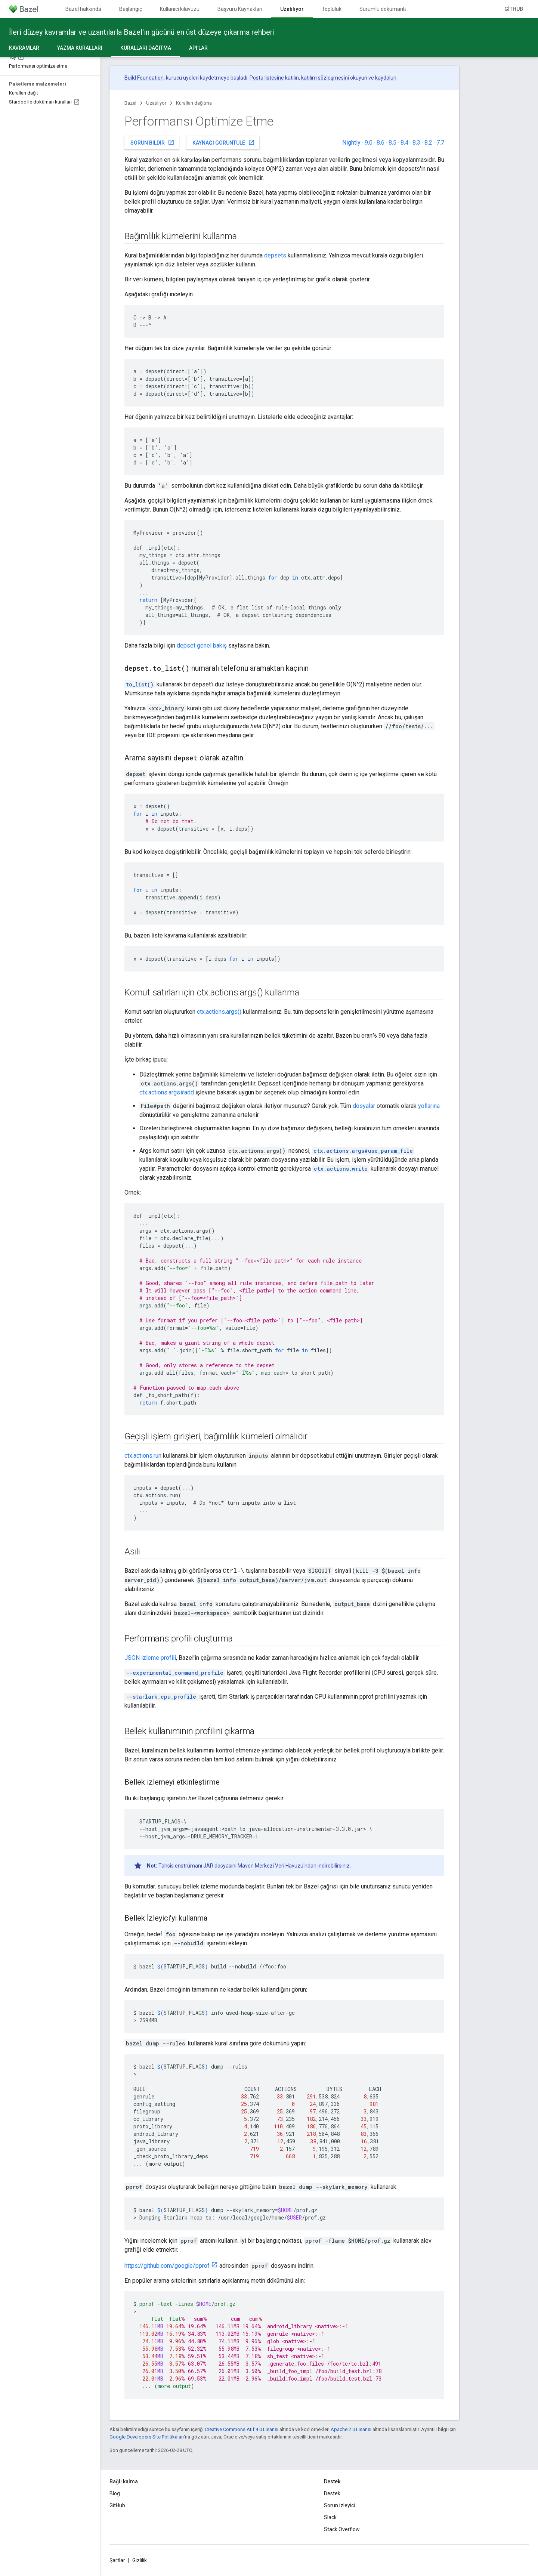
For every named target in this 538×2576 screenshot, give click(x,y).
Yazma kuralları (79, 48)
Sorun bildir (152, 142)
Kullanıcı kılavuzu (180, 9)
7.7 (440, 142)
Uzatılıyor (156, 103)
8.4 (404, 142)
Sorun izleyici (339, 2505)
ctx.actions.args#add (166, 1092)
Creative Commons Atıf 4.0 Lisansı (241, 2429)
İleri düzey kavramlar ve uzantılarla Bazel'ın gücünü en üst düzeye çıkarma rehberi (142, 32)
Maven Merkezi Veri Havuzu (270, 1866)
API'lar (198, 48)
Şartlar (117, 2560)
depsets (275, 255)
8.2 (428, 142)
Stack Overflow (342, 2529)
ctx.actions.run (142, 1455)
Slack (330, 2517)
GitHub (513, 9)
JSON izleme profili (150, 1657)
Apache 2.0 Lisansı (351, 2429)
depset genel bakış (202, 645)
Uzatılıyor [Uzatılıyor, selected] (292, 9)
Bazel (130, 103)
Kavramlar (24, 48)
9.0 (368, 142)
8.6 (380, 142)
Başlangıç (130, 9)
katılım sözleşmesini (325, 78)
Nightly (351, 142)
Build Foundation (144, 78)
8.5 (392, 142)
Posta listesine (267, 78)
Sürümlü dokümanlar (384, 9)
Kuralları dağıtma (194, 103)
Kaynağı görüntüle (223, 142)
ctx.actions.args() (219, 1011)
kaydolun (385, 78)
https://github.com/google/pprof (167, 2265)
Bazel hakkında (83, 9)
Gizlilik (139, 2560)
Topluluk (331, 9)
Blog (114, 2493)
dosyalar (364, 1105)
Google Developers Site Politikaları (146, 2437)
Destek (332, 2493)
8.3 (416, 142)
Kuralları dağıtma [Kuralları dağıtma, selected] (145, 48)
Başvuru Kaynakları (239, 9)
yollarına (429, 1105)
